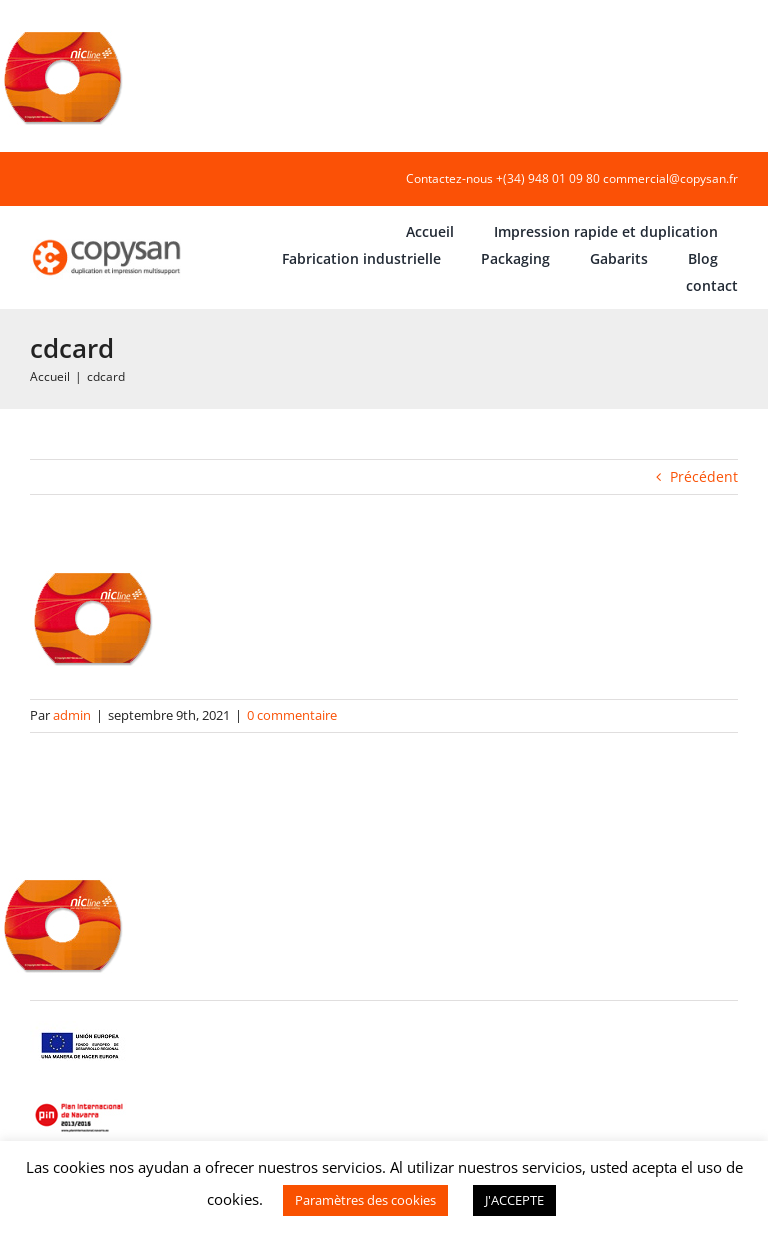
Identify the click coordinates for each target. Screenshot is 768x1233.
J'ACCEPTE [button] (514, 1200)
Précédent (704, 476)
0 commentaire (292, 715)
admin (72, 715)
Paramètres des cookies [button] (365, 1200)
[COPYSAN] (108, 239)
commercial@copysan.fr (670, 178)
